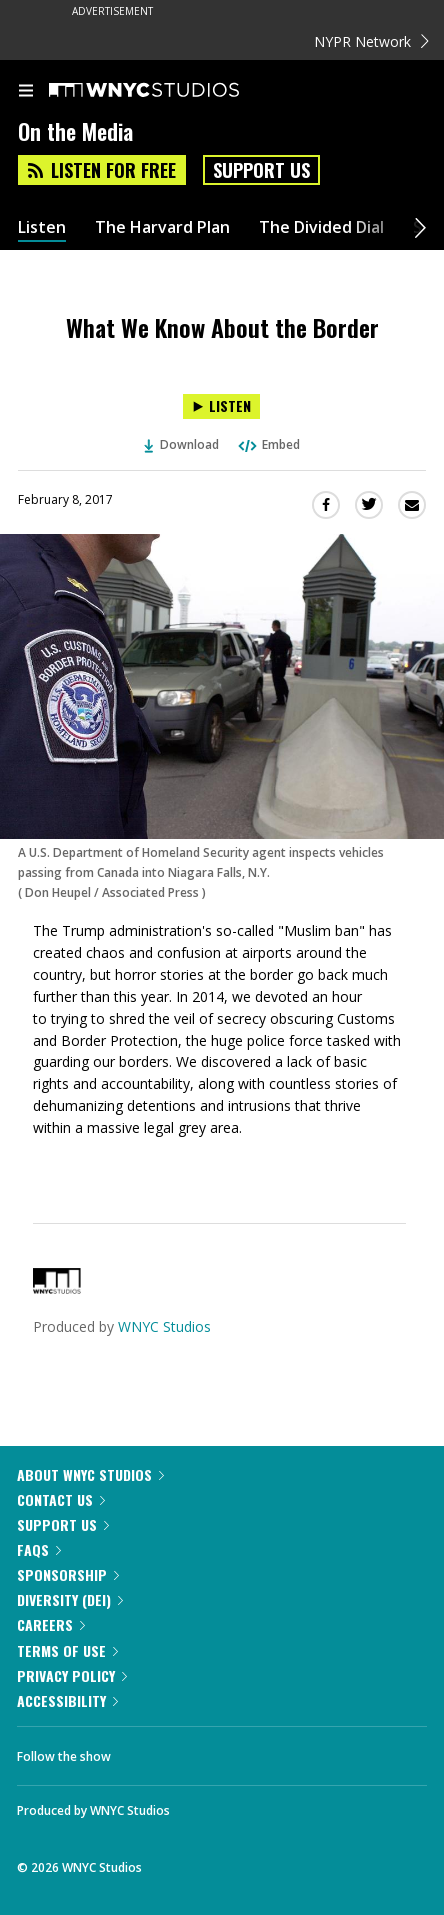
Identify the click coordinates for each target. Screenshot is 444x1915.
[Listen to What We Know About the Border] (221, 406)
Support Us (261, 170)
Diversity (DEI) (70, 1599)
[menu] (26, 92)
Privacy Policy (72, 1675)
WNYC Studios (164, 1326)
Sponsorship (68, 1574)
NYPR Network (371, 41)
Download (182, 444)
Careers (51, 1624)
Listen (42, 227)
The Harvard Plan (162, 227)
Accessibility (67, 1700)
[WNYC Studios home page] (169, 91)
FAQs (39, 1549)
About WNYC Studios (90, 1474)
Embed (268, 444)
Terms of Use (67, 1650)
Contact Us (61, 1499)
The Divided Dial (321, 227)
